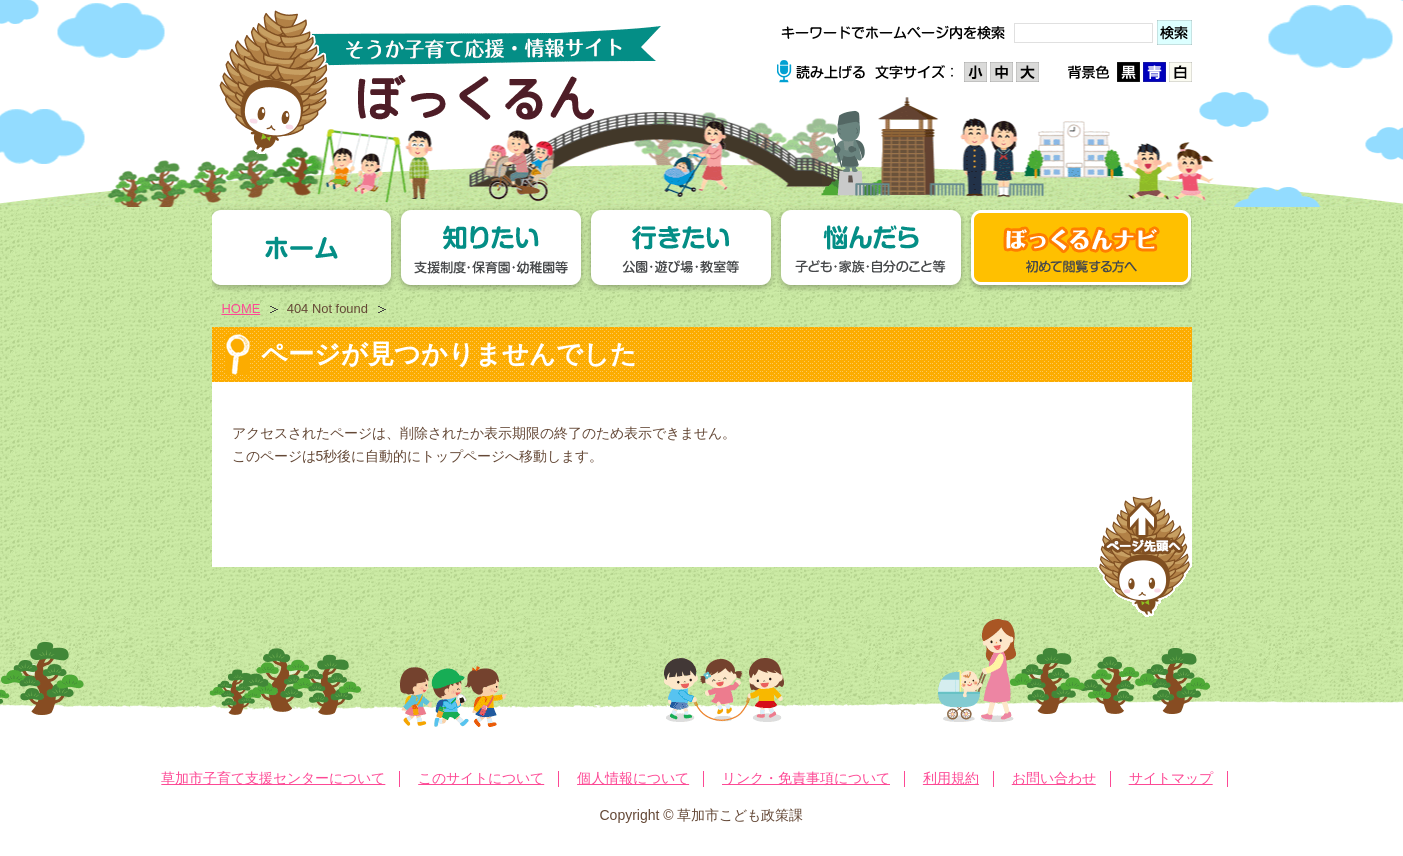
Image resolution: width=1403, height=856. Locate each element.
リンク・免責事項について (806, 778)
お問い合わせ (1054, 778)
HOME (241, 308)
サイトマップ (1171, 778)
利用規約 (951, 778)
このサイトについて (481, 778)
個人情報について (633, 778)
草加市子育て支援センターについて (273, 778)
